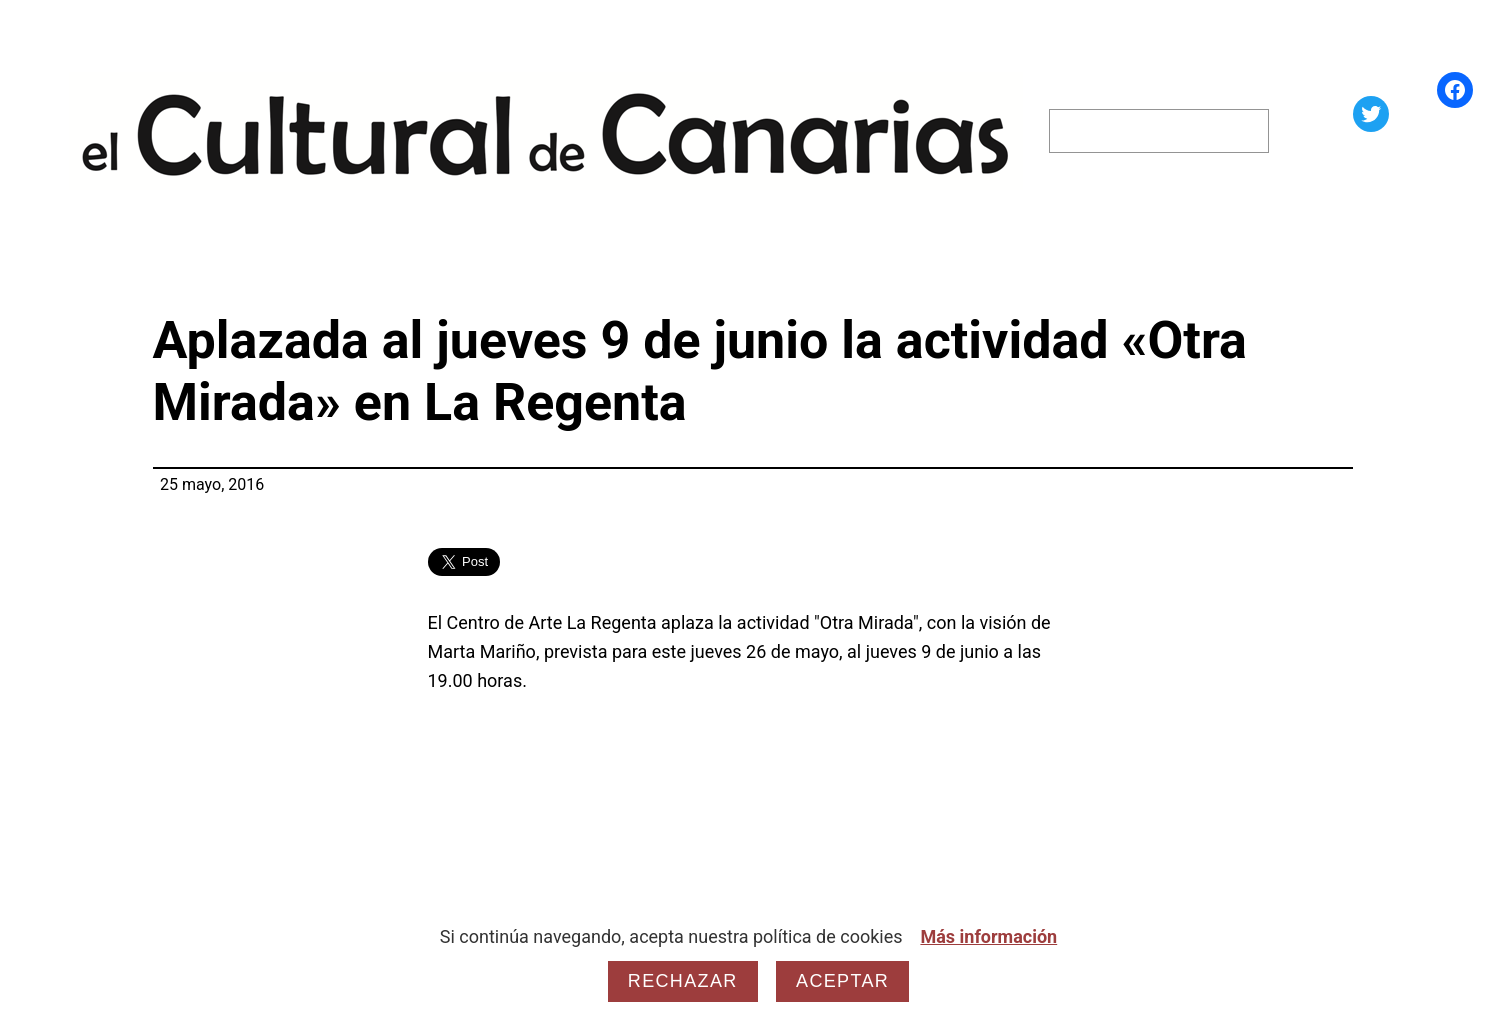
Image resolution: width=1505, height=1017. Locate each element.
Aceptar (842, 981)
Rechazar (683, 981)
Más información (988, 936)
